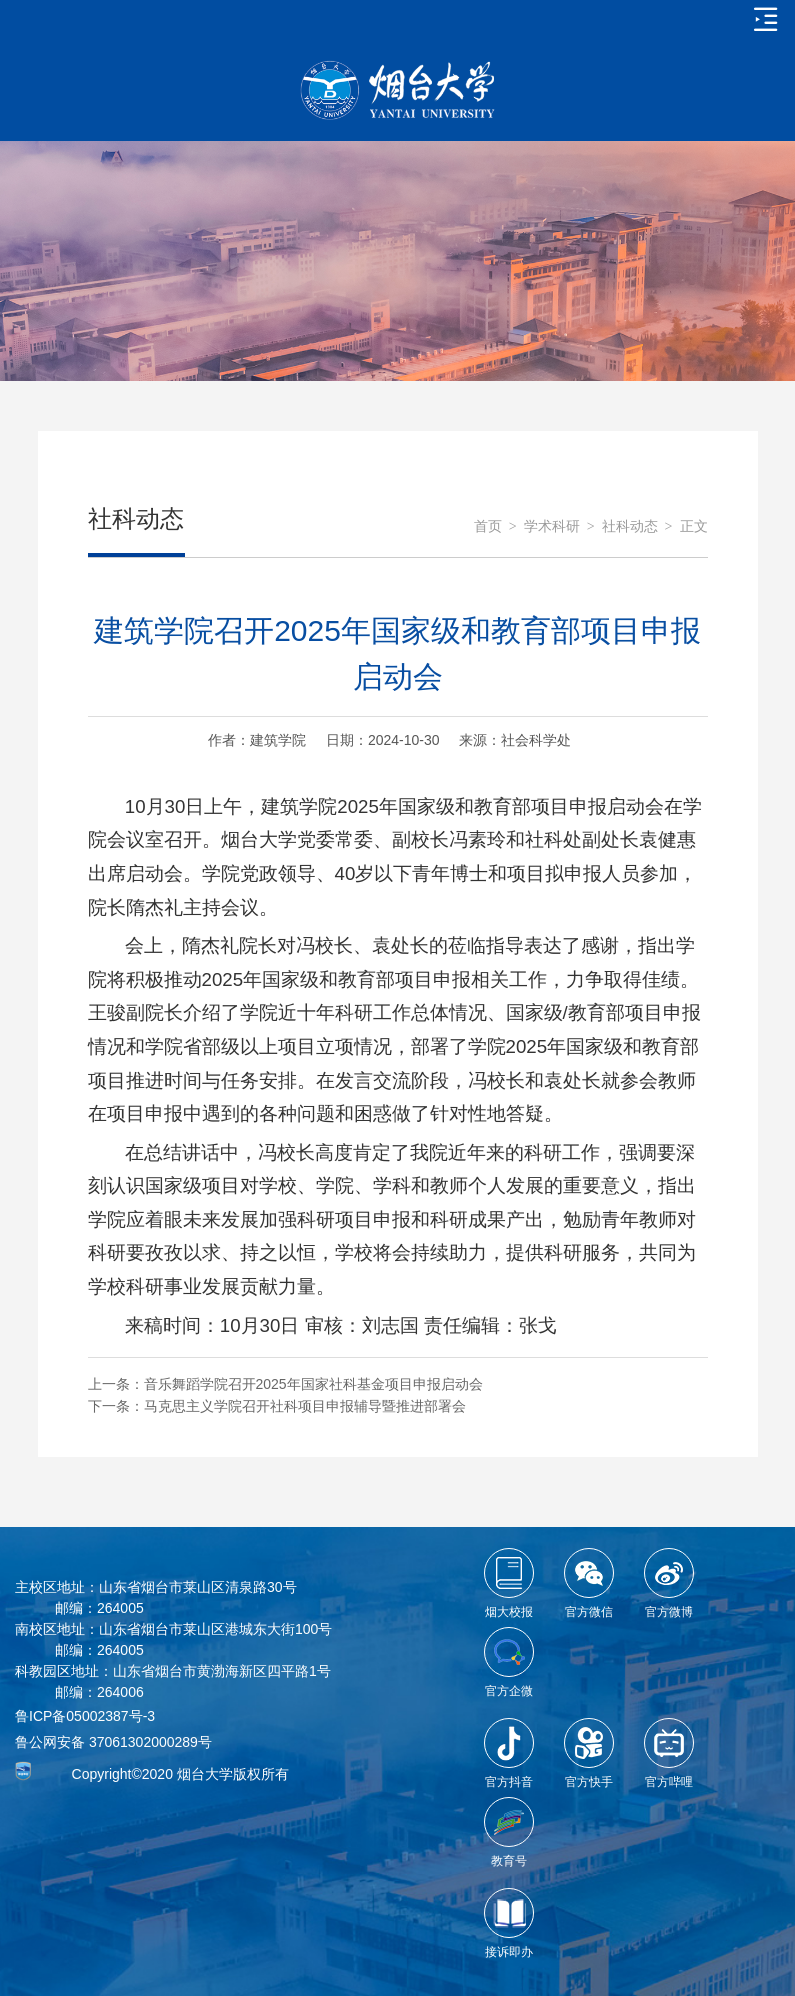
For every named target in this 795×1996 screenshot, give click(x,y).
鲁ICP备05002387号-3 (85, 1716)
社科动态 (630, 526)
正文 (694, 526)
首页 (488, 526)
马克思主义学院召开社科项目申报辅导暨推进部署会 (305, 1406)
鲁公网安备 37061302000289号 (113, 1742)
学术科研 (552, 526)
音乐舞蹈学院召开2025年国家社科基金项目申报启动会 (313, 1384)
